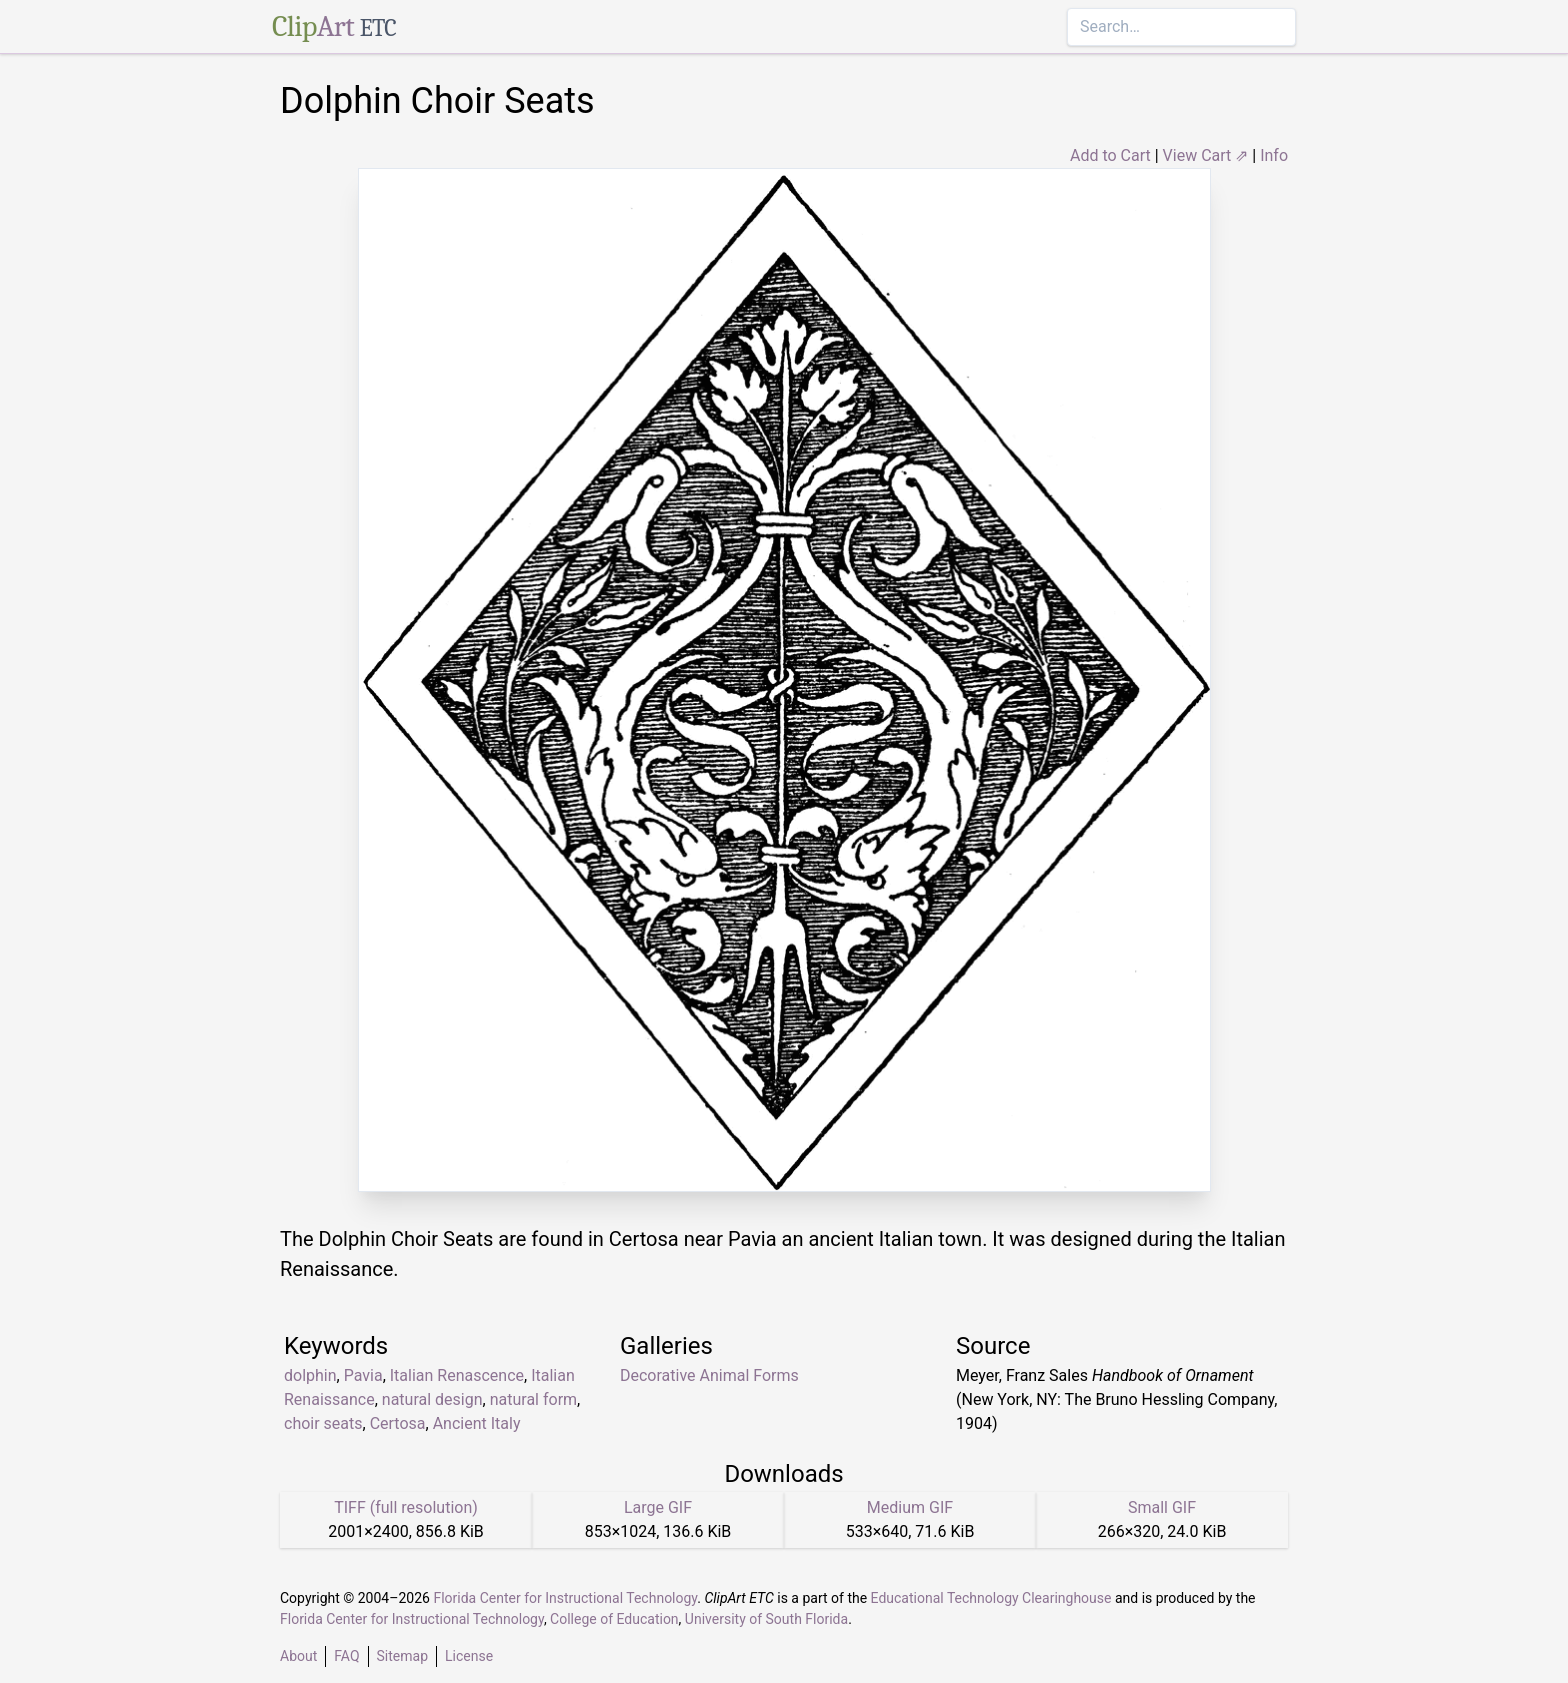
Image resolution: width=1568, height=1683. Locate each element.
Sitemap (402, 1656)
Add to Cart (1110, 155)
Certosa (398, 1423)
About (298, 1656)
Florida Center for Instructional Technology (565, 1598)
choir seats (323, 1423)
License (469, 1656)
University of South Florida (766, 1619)
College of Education (614, 1619)
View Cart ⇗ (1206, 155)
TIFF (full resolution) (406, 1507)
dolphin (310, 1375)
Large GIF (658, 1507)
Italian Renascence (457, 1375)
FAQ (346, 1656)
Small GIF (1162, 1507)
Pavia (363, 1375)
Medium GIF (910, 1507)
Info (1274, 155)
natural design (432, 1399)
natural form (533, 1399)
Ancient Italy (477, 1423)
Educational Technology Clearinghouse (991, 1598)
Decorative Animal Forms (709, 1375)
